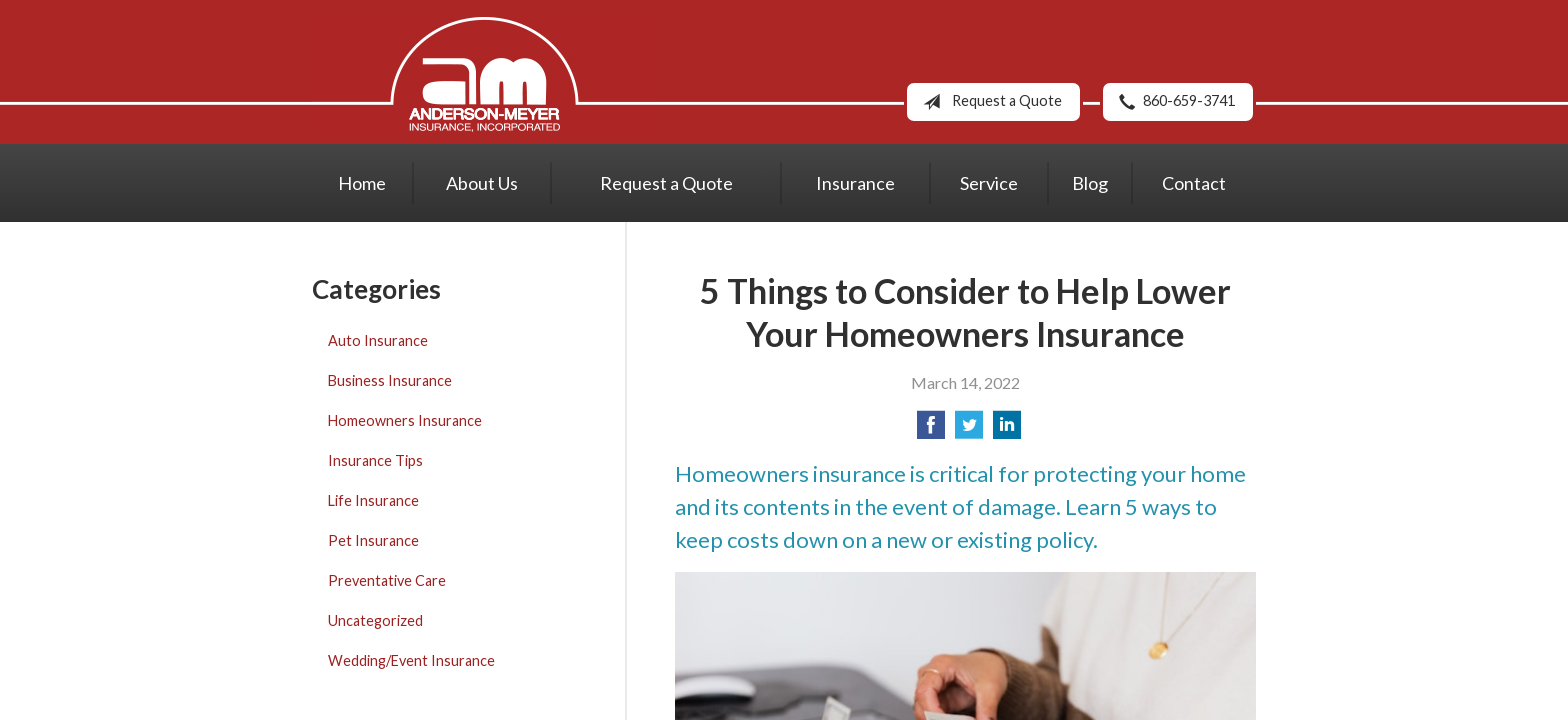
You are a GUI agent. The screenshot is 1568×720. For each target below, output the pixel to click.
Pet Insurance (373, 540)
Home (362, 183)
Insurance (855, 183)
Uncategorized (375, 620)
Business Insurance (390, 380)
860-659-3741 (1173, 102)
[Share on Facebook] (931, 430)
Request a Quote (988, 102)
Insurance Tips (375, 460)
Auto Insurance (378, 340)
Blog (1090, 183)
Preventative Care (387, 580)
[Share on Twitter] (969, 430)
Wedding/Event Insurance (411, 660)
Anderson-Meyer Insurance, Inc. (484, 74)
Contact (1194, 183)
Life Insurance (373, 500)
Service (989, 183)
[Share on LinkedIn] (1007, 430)
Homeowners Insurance (405, 420)
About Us (482, 183)
